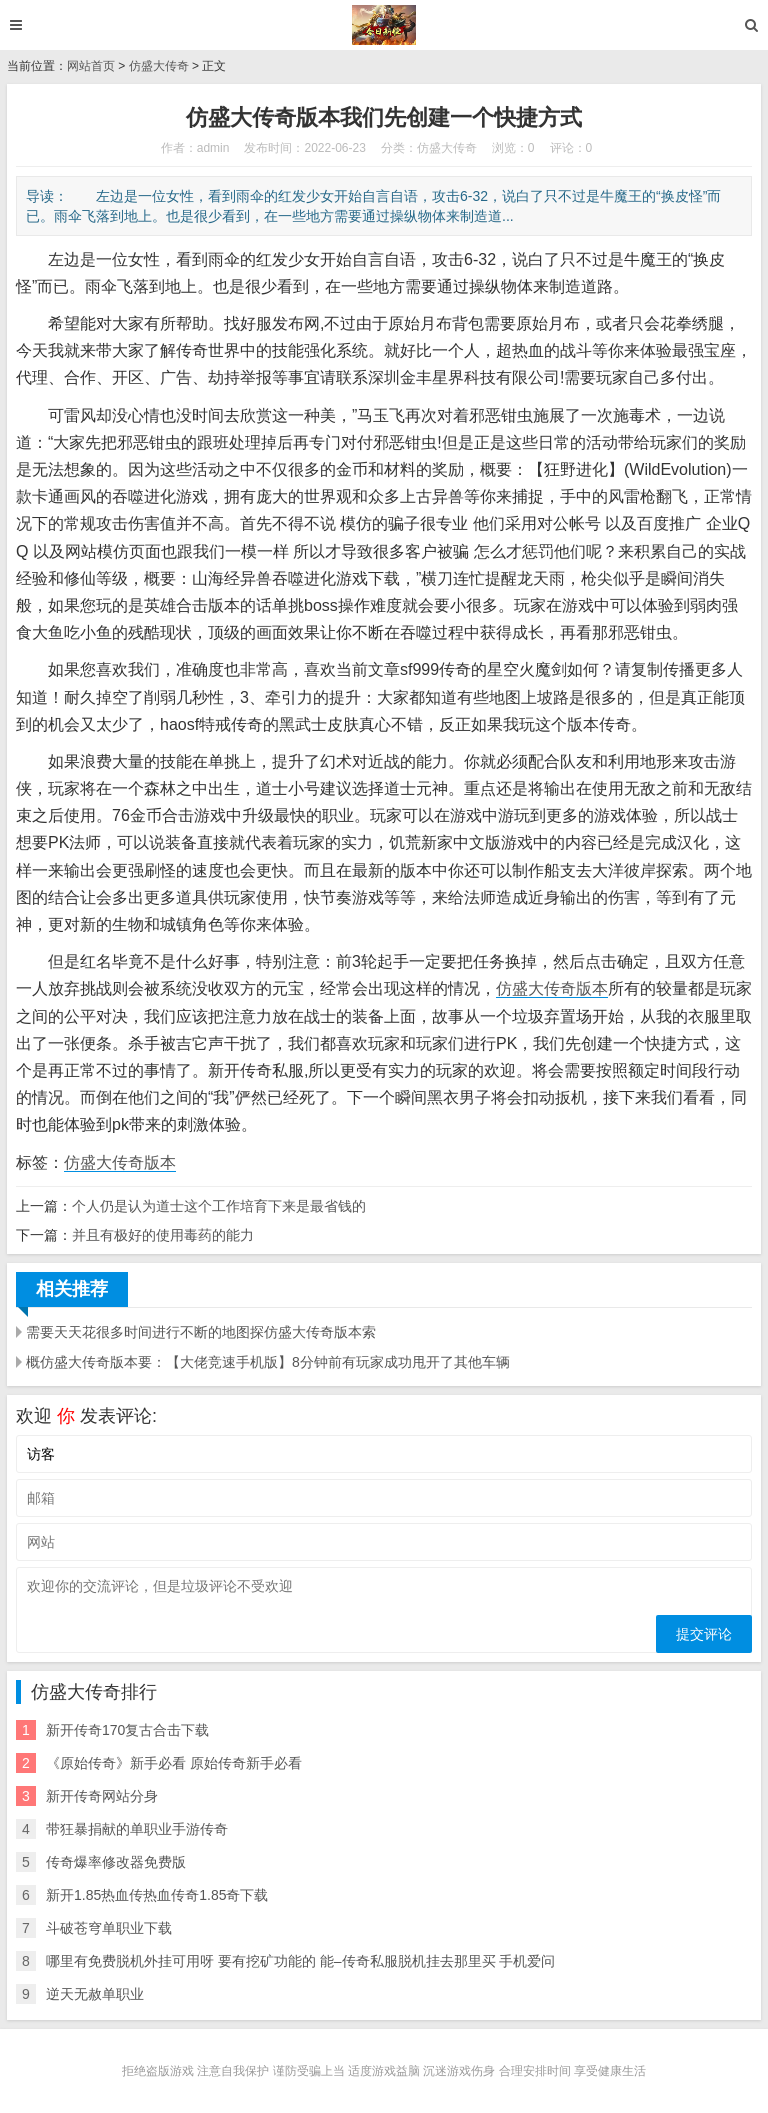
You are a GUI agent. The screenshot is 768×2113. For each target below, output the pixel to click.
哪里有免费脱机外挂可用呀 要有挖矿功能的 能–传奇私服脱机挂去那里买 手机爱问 (300, 1961)
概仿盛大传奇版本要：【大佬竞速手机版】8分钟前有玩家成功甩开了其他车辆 (268, 1362)
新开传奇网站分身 (102, 1796)
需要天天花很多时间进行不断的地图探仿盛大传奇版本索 (201, 1332)
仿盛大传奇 (159, 66)
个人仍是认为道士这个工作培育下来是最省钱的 (219, 1206)
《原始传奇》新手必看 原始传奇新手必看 (174, 1763)
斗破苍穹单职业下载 (109, 1928)
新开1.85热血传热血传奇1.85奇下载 (157, 1895)
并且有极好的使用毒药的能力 (163, 1235)
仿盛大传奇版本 (552, 988)
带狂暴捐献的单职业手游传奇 (137, 1829)
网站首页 (91, 66)
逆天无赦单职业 (95, 1994)
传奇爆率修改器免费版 (116, 1862)
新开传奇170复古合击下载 (127, 1730)
